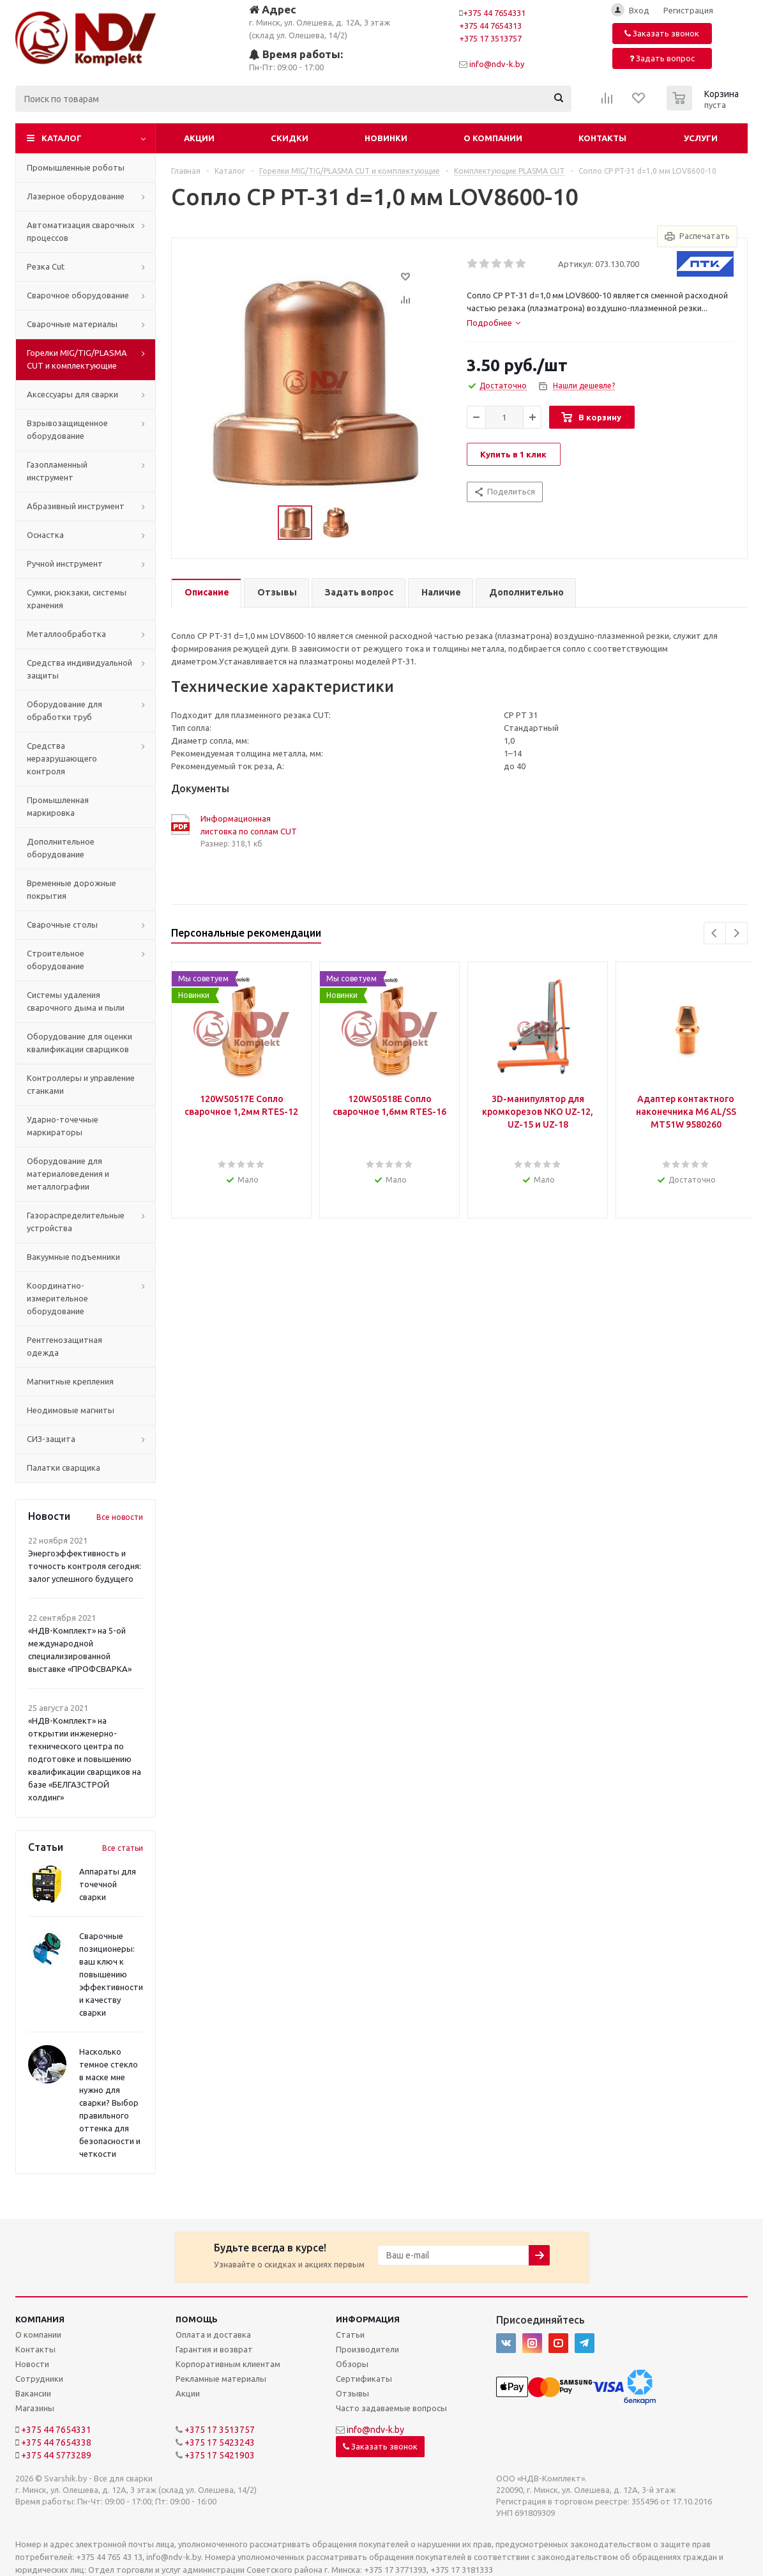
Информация (368, 2319)
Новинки (386, 138)
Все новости (119, 1517)
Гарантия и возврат (214, 2349)
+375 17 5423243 (220, 2442)
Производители (367, 2349)
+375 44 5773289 (56, 2455)
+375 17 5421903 (220, 2455)
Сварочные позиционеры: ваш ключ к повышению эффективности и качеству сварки (111, 1974)
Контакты (602, 138)
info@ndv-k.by (496, 63)
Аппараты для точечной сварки (107, 1884)
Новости (32, 2363)
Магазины (34, 2408)
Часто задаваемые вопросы (391, 2408)
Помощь (197, 2319)
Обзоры (352, 2363)
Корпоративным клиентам (228, 2363)
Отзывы (352, 2393)
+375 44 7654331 (494, 12)
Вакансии (33, 2393)
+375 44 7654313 (490, 25)
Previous (714, 933)
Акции (199, 138)
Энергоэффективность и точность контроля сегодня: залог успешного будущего (84, 1566)
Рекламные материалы (221, 2378)
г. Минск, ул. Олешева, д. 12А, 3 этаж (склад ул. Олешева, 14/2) (319, 21)
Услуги (701, 138)
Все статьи (122, 1848)
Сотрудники (39, 2378)
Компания (39, 2319)
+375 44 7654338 (56, 2442)
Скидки (289, 138)
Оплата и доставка (213, 2334)
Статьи (350, 2334)
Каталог (62, 138)
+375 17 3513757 (490, 38)
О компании (493, 138)
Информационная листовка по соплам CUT (248, 825)
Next (736, 933)
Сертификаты (364, 2378)
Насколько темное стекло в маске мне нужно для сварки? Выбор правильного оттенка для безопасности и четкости (109, 2102)
